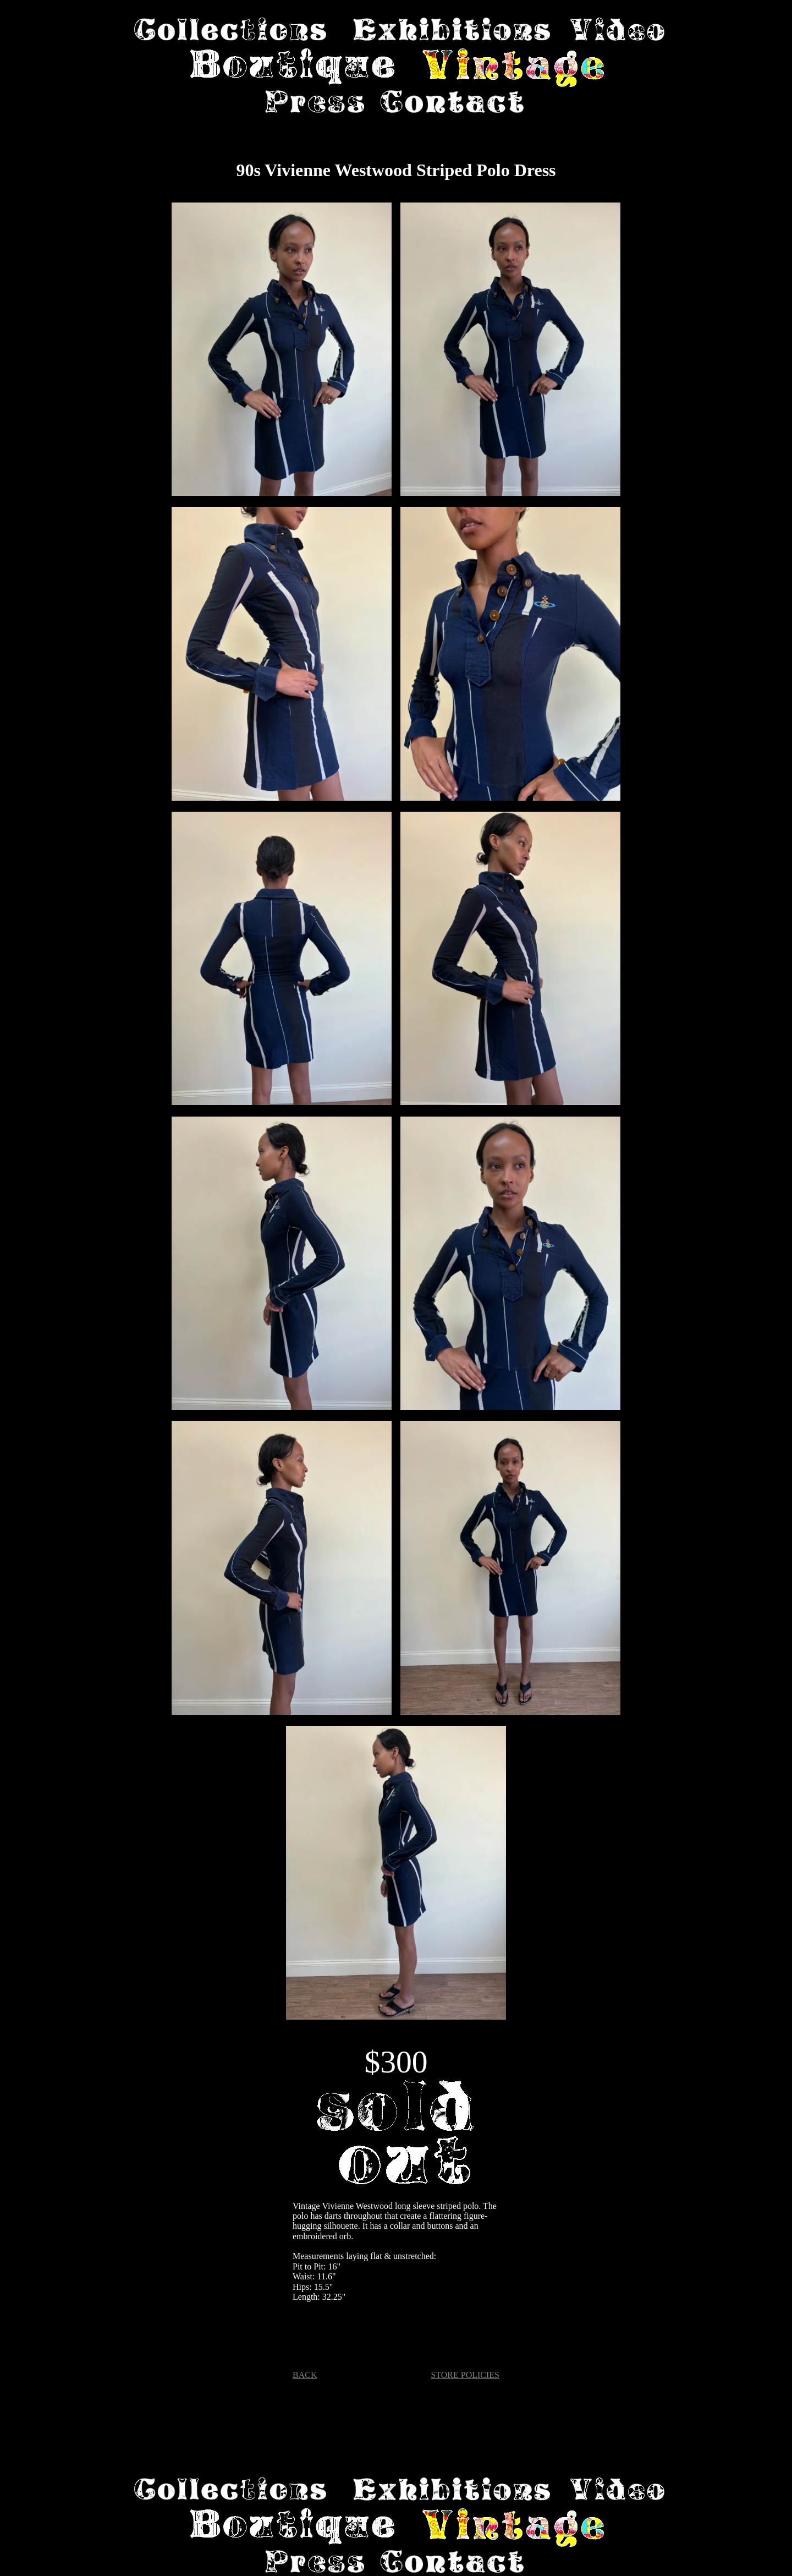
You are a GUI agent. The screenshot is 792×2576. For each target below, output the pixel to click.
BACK (305, 2375)
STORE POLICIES (465, 2375)
